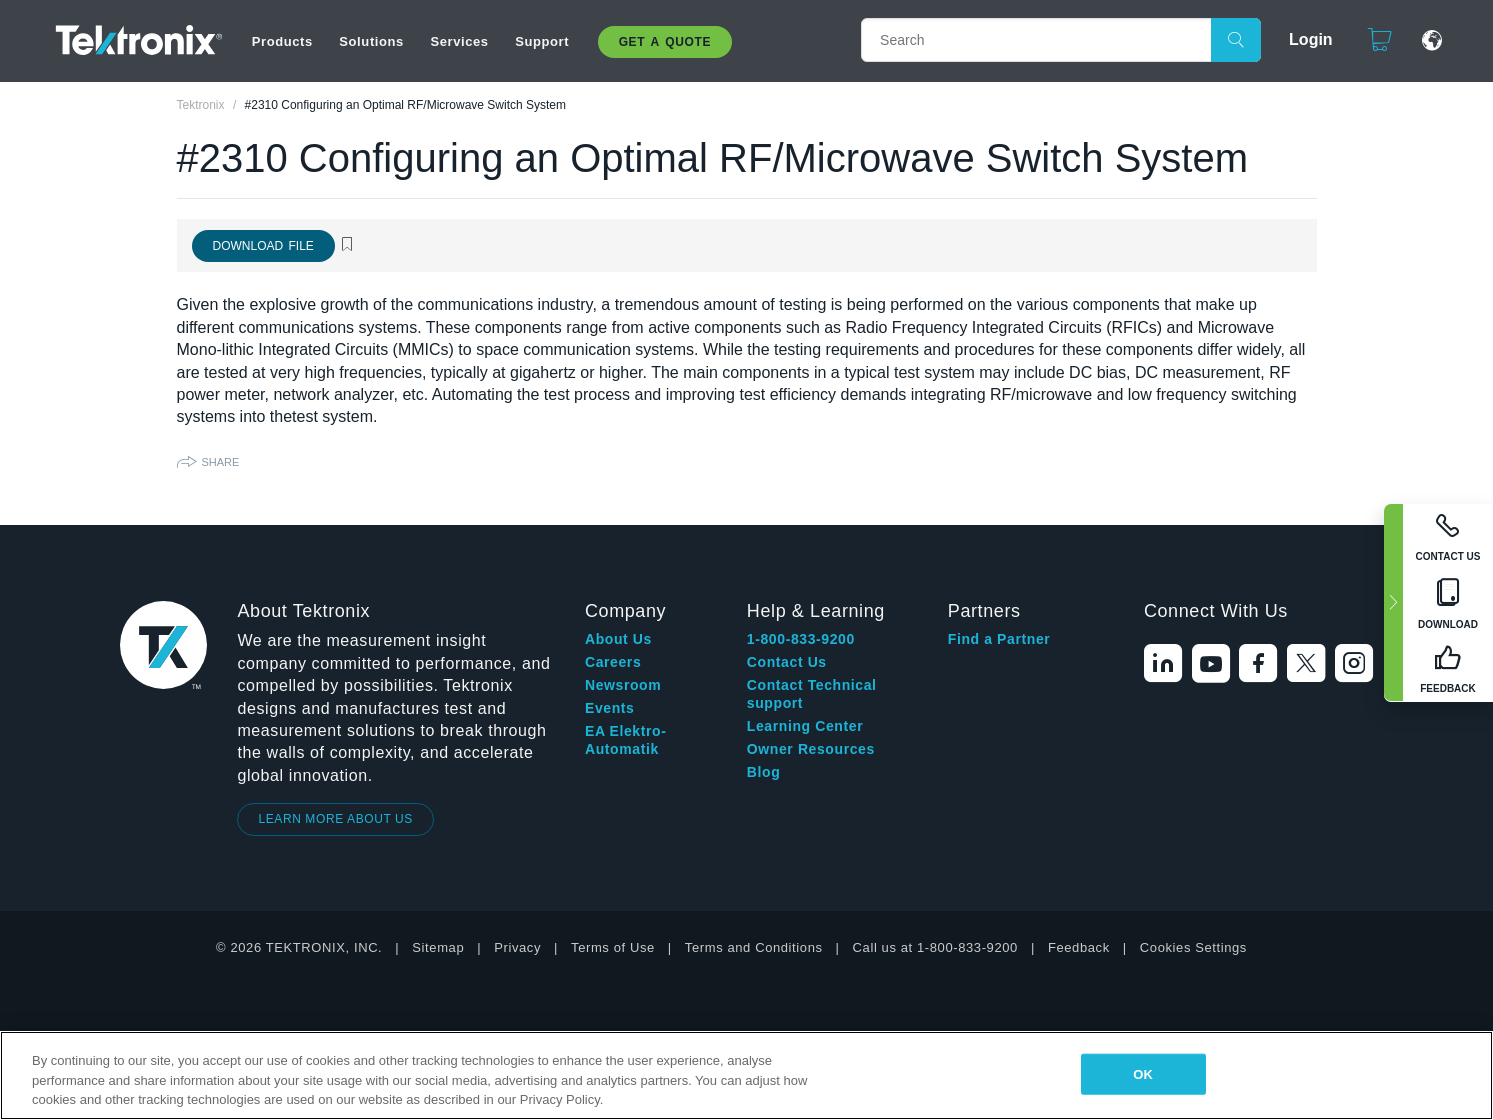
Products (282, 41)
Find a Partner (999, 639)
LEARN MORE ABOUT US (335, 819)
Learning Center (805, 726)
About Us (618, 639)
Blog (764, 772)
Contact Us (787, 662)
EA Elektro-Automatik (626, 740)
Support (542, 41)
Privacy (517, 947)
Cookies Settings (1193, 947)
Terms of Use (613, 947)
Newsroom (623, 685)
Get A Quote (665, 42)
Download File (263, 246)
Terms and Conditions (754, 947)
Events (610, 708)
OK (1143, 1073)
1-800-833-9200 (801, 639)
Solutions (371, 41)
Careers (613, 662)
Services (459, 41)
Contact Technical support (812, 694)
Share (221, 462)
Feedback (1079, 947)
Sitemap (438, 947)
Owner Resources (811, 749)
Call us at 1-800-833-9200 (935, 947)
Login (1311, 39)
